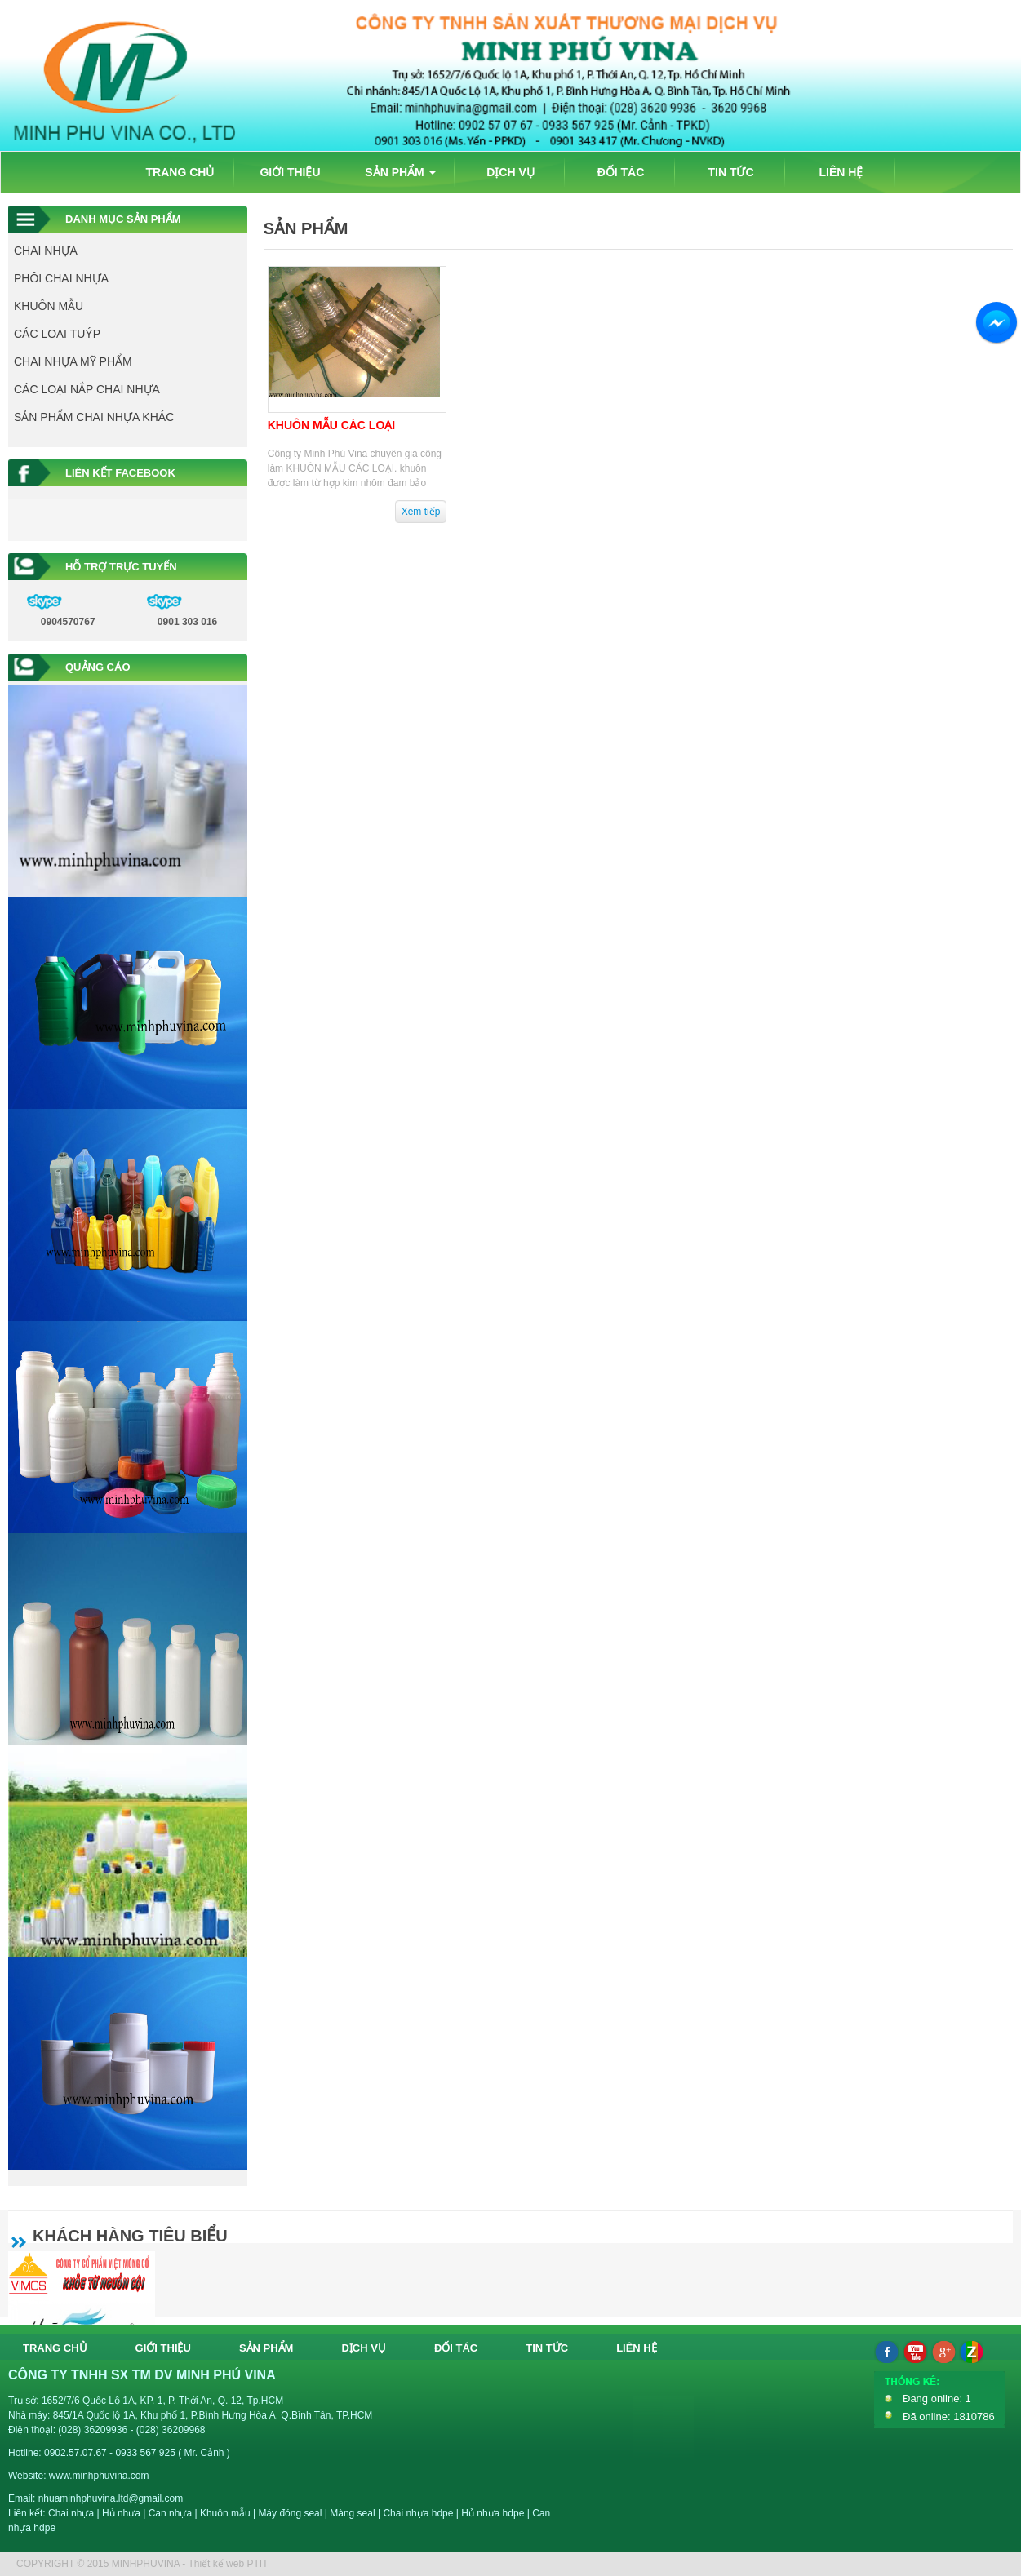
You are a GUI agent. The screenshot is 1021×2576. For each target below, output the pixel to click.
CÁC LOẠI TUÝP (57, 333)
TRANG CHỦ (180, 172)
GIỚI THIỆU (290, 172)
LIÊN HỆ (841, 172)
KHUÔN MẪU (48, 306)
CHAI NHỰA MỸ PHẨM (73, 361)
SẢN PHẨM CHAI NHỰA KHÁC (94, 416)
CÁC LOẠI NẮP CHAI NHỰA (87, 389)
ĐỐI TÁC (621, 172)
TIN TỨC (730, 172)
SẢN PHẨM (400, 172)
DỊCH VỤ (510, 172)
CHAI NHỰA (46, 250)
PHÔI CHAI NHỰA (61, 278)
